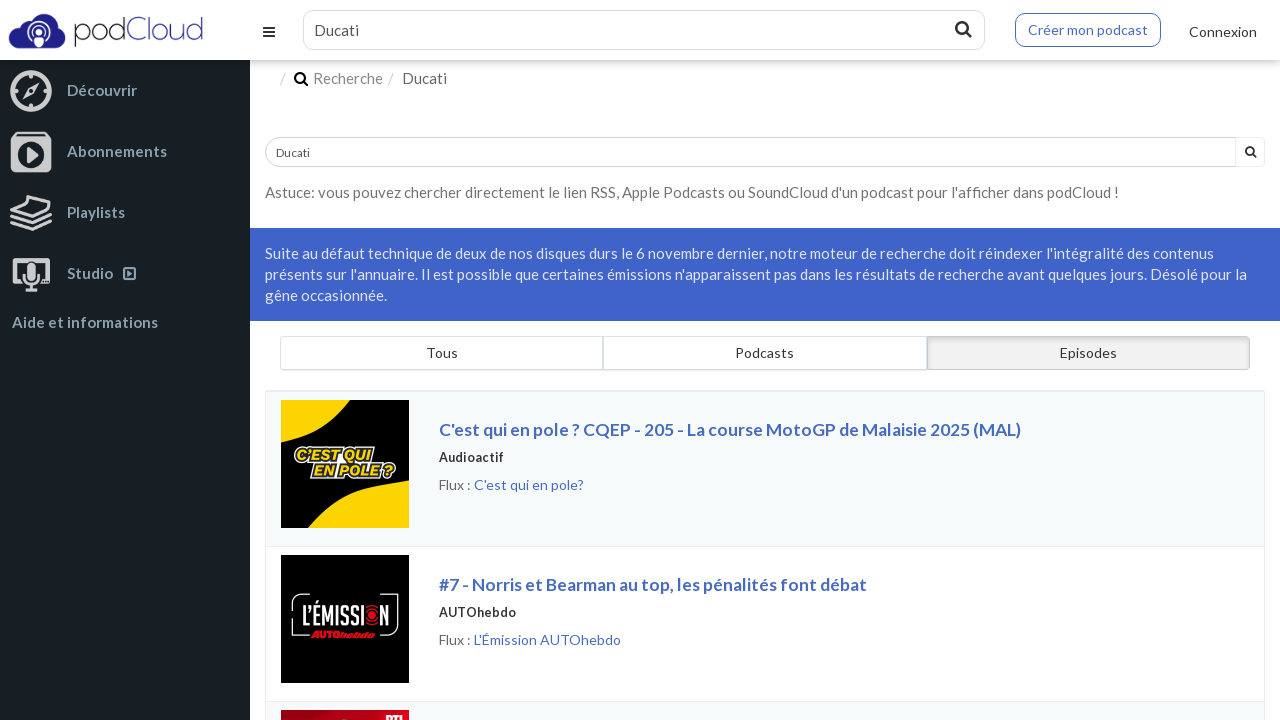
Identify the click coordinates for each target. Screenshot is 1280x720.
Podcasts (764, 352)
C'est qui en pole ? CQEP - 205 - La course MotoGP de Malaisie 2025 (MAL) (730, 429)
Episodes (1088, 352)
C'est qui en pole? (529, 484)
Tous (442, 352)
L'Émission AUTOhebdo (547, 639)
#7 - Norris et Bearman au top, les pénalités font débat (653, 584)
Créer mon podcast (1088, 29)
